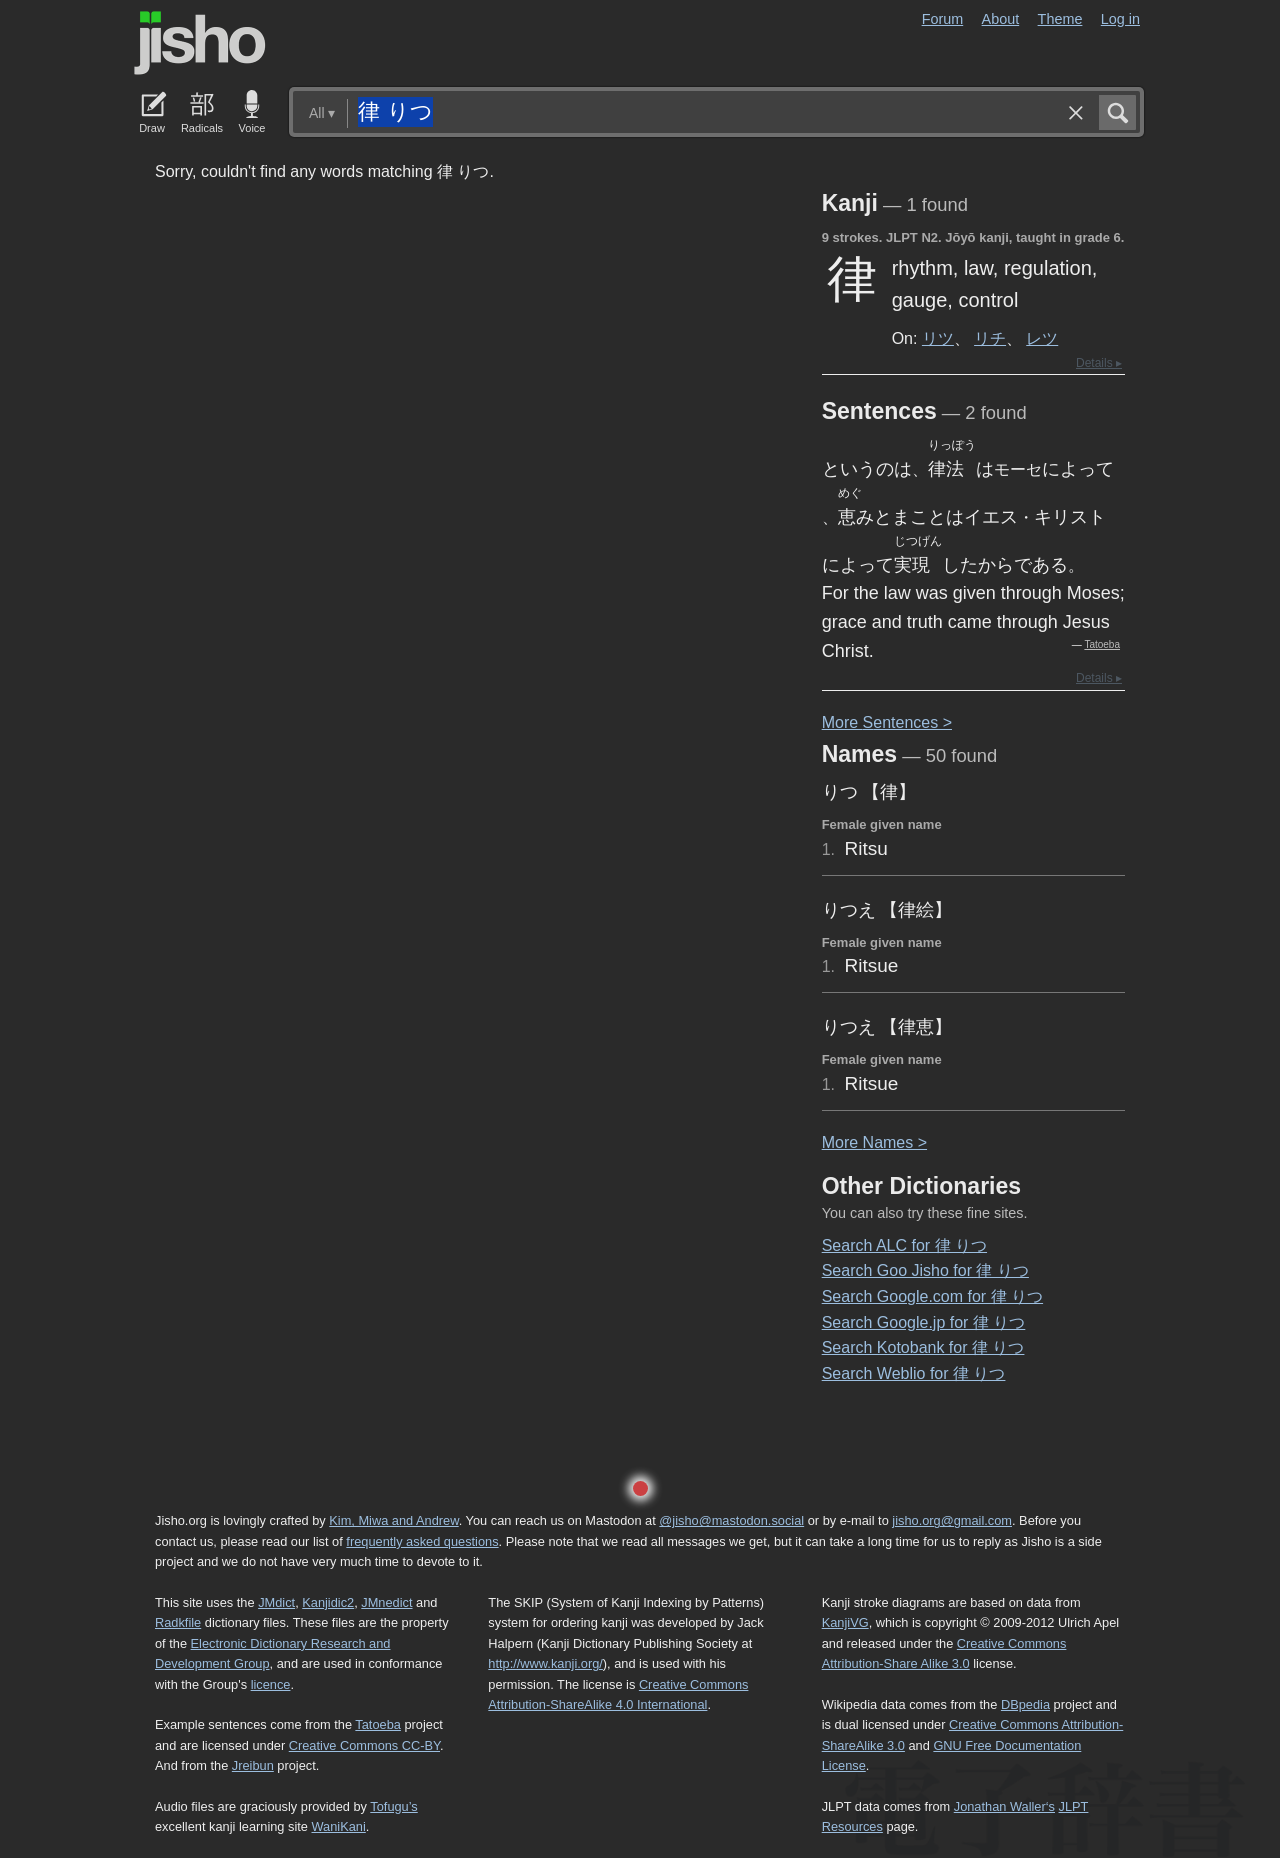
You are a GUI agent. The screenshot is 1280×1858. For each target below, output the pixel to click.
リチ (990, 338)
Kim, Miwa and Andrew (393, 1520)
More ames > (874, 1142)
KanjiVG (845, 1622)
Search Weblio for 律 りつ (914, 1373)
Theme (1060, 19)
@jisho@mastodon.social (731, 1520)
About (1001, 19)
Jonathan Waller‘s (1004, 1806)
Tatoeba (1102, 644)
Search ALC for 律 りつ (904, 1245)
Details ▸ (1099, 363)
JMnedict (386, 1602)
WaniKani (339, 1826)
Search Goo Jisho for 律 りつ (925, 1270)
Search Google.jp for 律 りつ (924, 1322)
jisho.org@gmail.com (952, 1520)
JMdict (276, 1602)
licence (271, 1684)
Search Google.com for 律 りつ (932, 1296)
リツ (938, 338)
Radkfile (178, 1622)
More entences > (887, 722)
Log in (1120, 19)
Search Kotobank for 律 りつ (923, 1347)
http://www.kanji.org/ (545, 1663)
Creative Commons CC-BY (364, 1745)
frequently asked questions (422, 1541)
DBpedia (1025, 1704)
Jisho (200, 43)
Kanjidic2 (328, 1602)
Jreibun (253, 1765)
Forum (943, 19)
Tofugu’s (393, 1806)
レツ (1042, 338)
